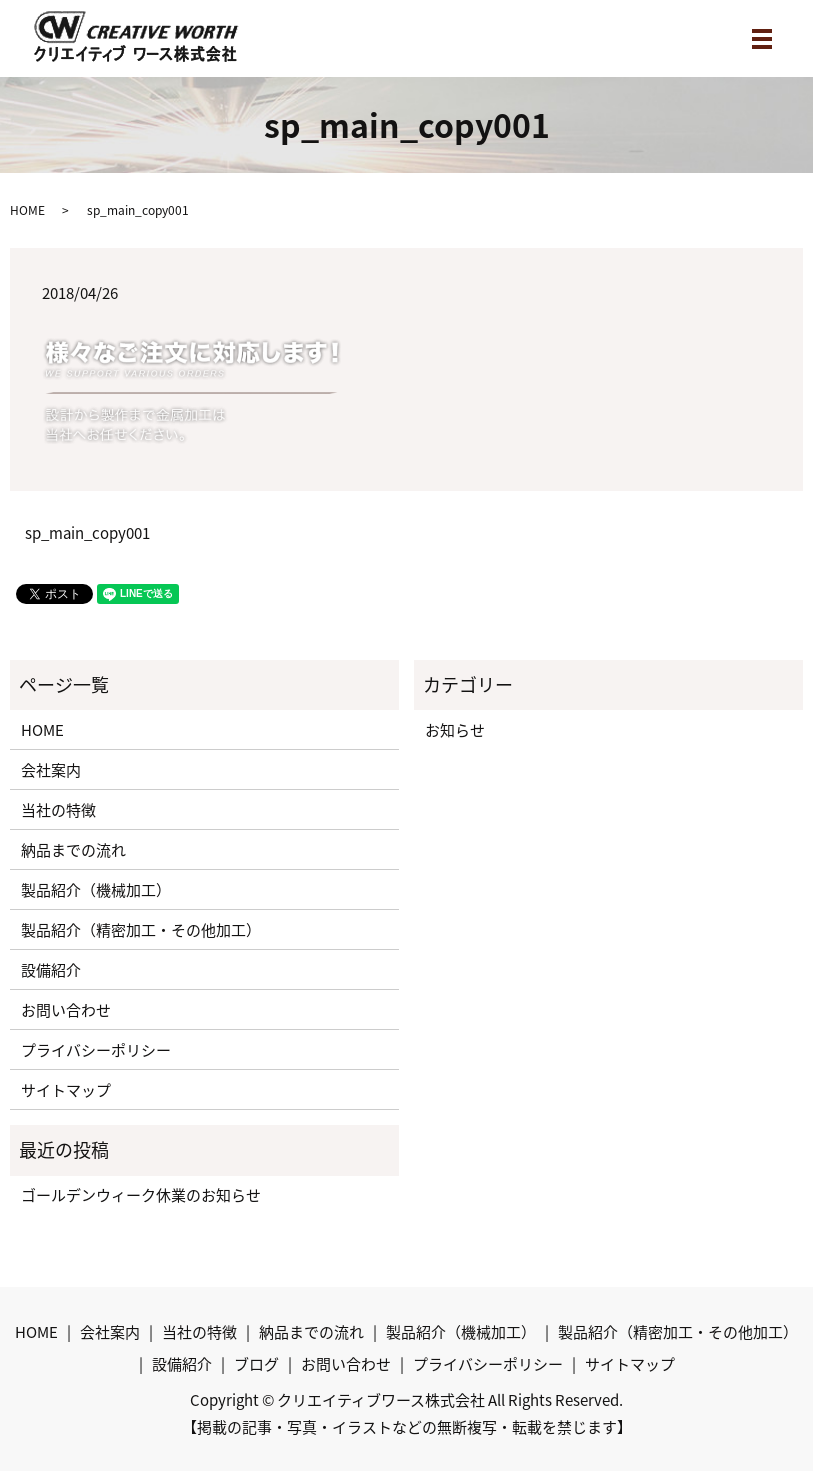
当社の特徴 (58, 810)
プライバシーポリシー (96, 1050)
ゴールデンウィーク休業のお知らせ (141, 1195)
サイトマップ (66, 1090)
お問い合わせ (66, 1010)
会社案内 (51, 770)
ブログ (256, 1364)
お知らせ (455, 730)
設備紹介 (51, 970)
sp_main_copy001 (87, 533)
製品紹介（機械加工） (96, 890)
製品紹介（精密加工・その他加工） (141, 930)
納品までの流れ (73, 850)
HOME (27, 210)
